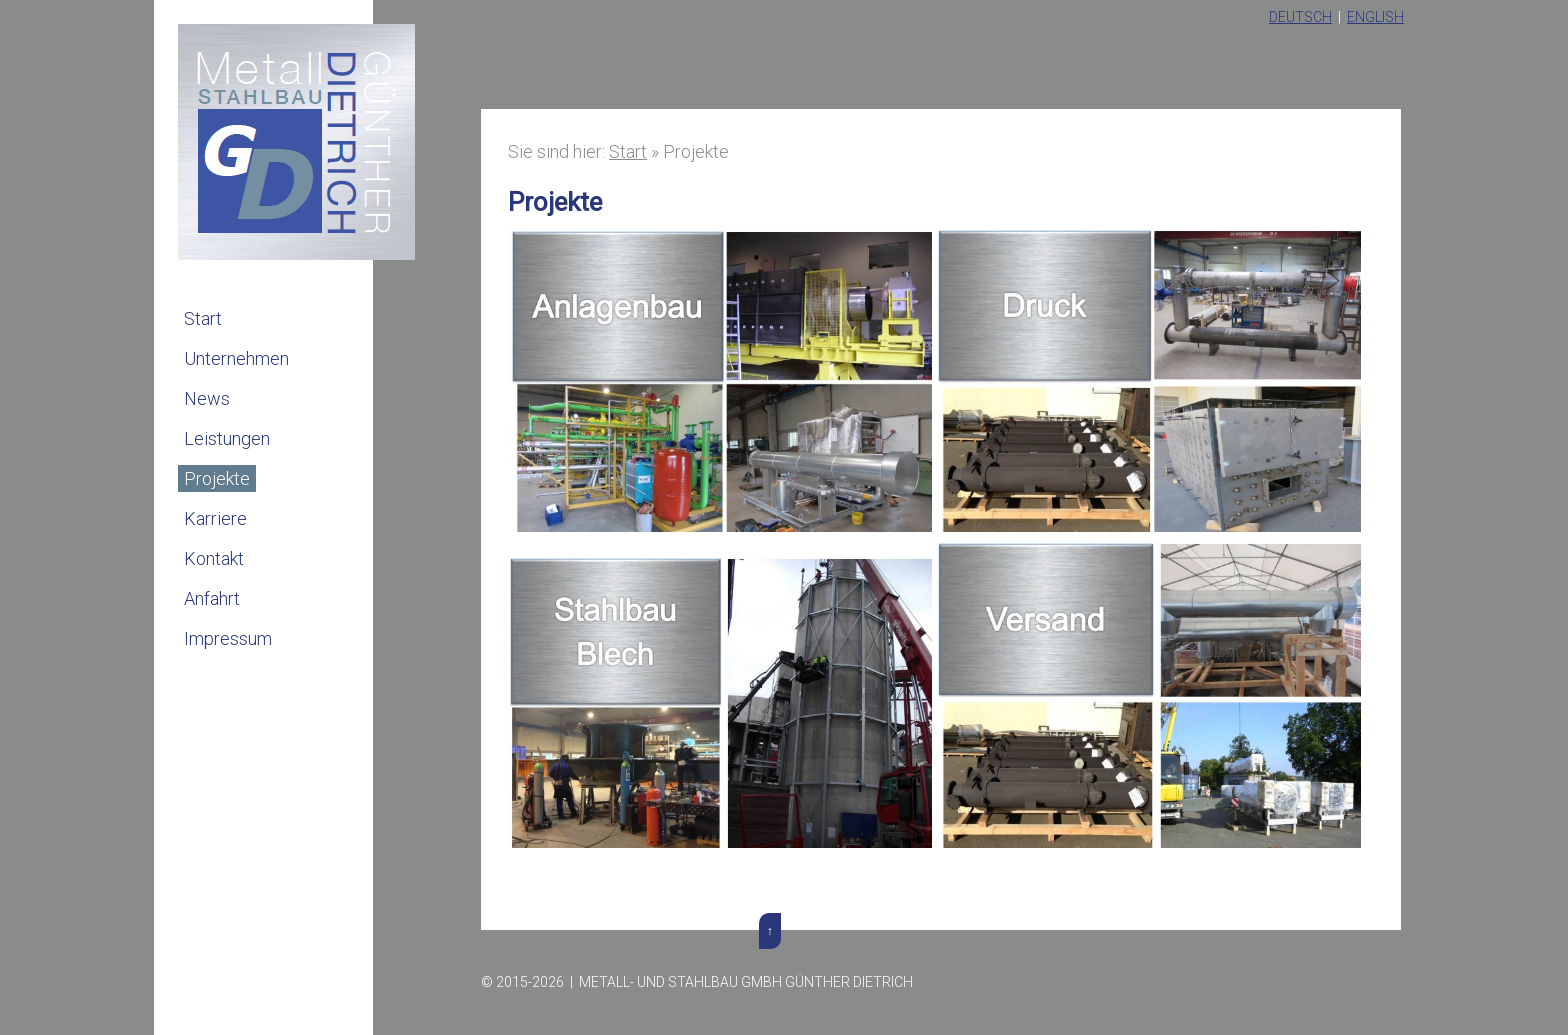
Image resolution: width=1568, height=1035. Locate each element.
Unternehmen (236, 358)
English (1375, 17)
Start (203, 318)
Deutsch (1300, 17)
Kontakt (214, 558)
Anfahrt (212, 598)
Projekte (217, 478)
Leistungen (227, 438)
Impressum (228, 638)
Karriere (215, 518)
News (207, 398)
